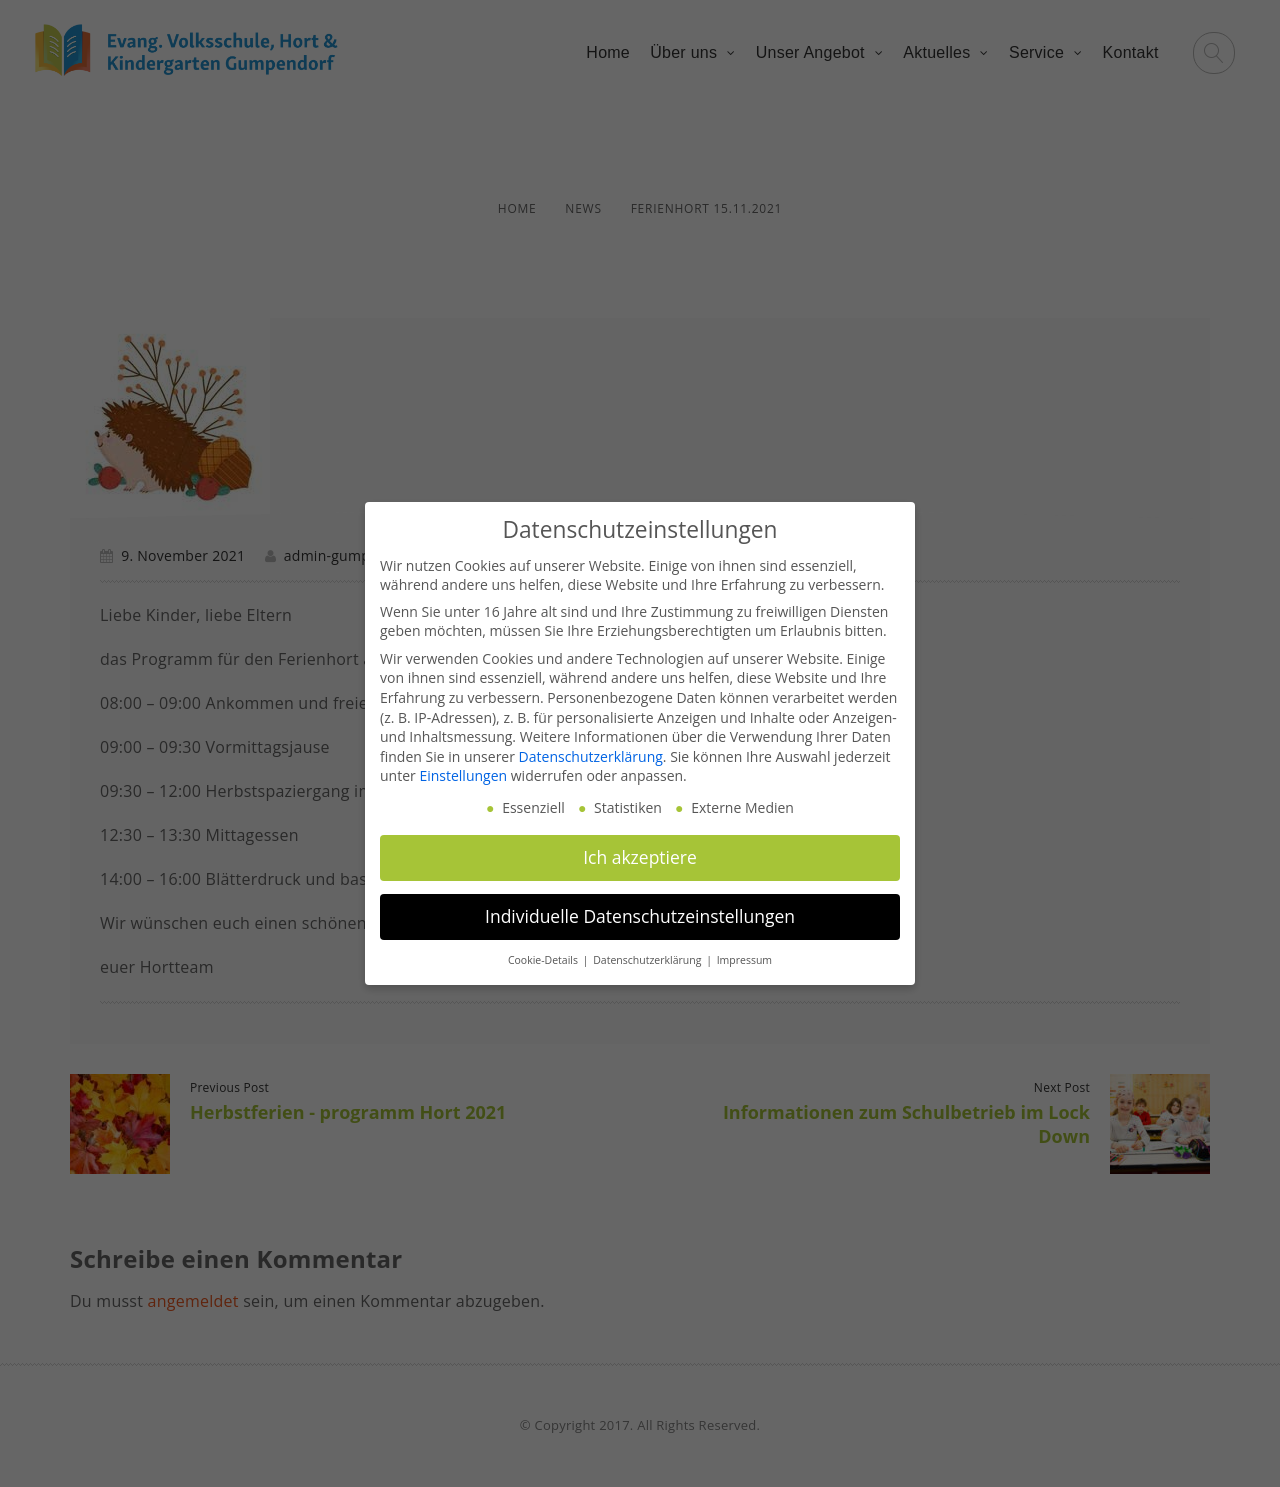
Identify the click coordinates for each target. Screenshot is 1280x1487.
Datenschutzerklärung (591, 756)
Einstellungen (463, 775)
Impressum (744, 960)
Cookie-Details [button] (544, 960)
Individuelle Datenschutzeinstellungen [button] (640, 916)
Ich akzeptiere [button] (640, 857)
